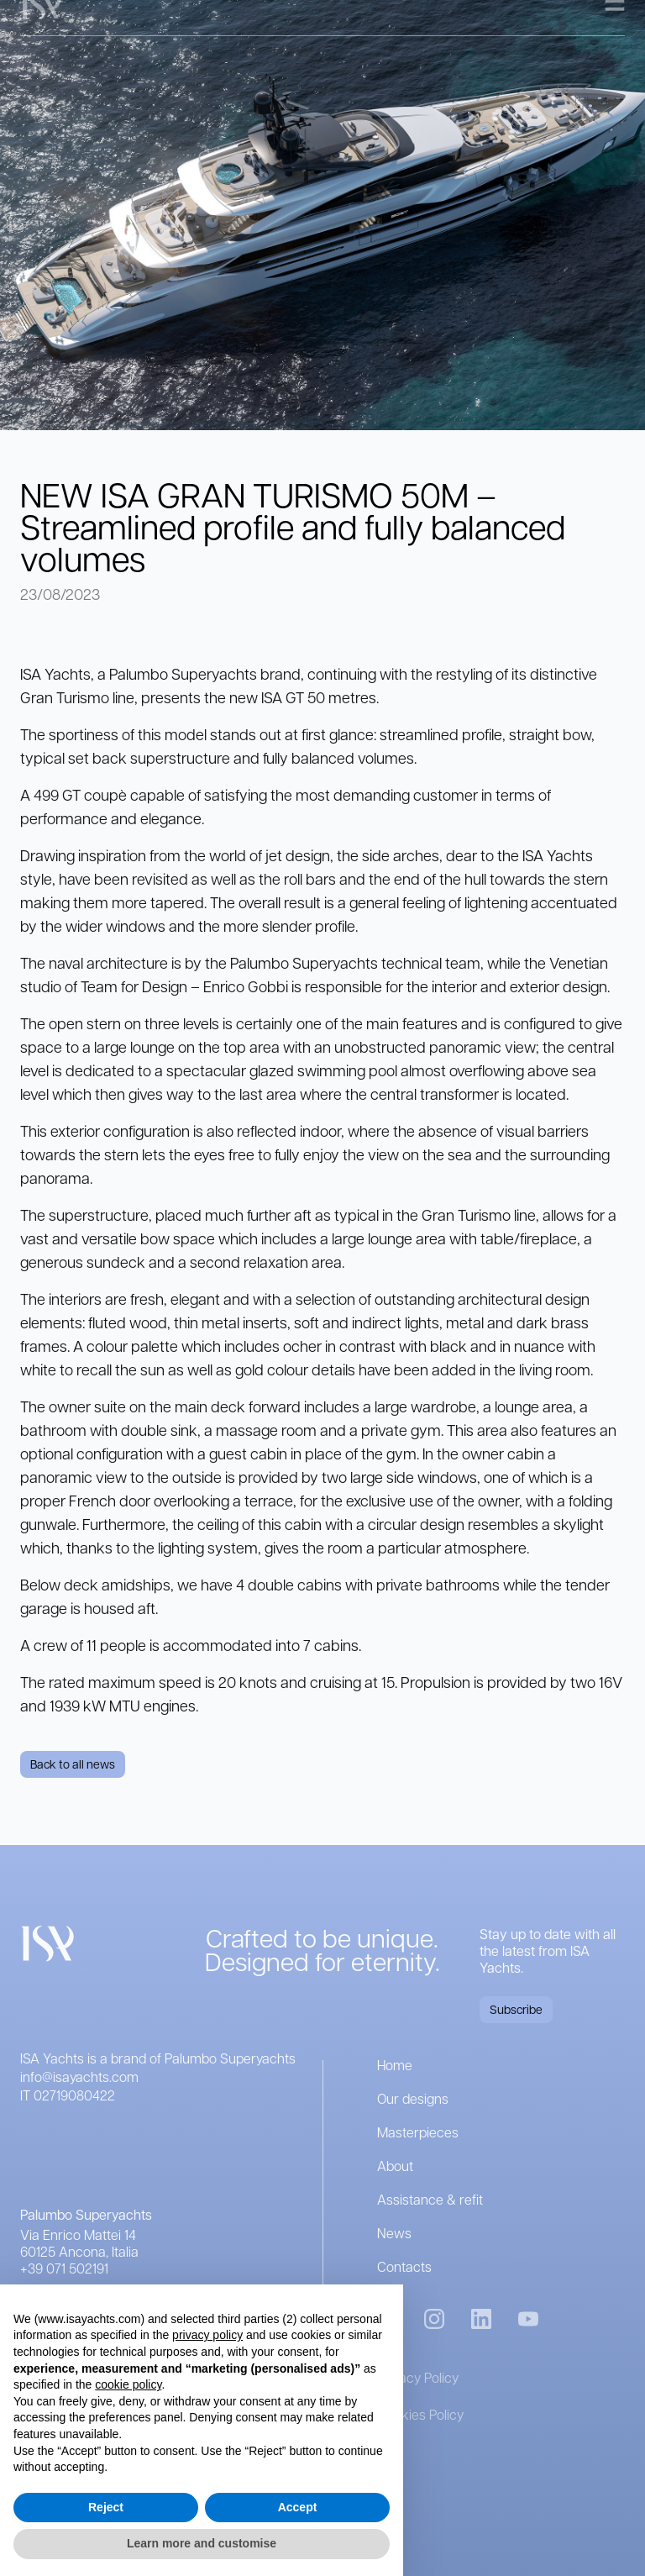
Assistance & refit (430, 2199)
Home (394, 2065)
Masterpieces (418, 2132)
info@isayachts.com (79, 2076)
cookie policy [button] (128, 2384)
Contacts (404, 2266)
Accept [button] (297, 2507)
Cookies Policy (420, 2414)
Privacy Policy (418, 2377)
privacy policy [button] (207, 2335)
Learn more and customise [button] (201, 2543)
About (395, 2165)
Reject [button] (105, 2507)
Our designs (412, 2098)
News (394, 2233)
